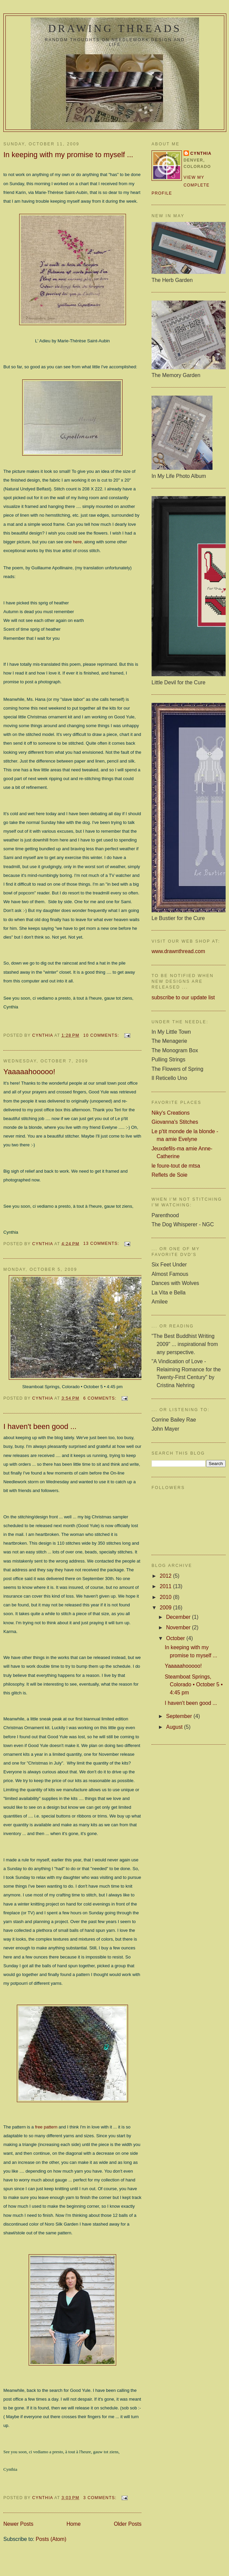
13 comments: (102, 1243)
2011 (166, 1586)
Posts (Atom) (51, 2539)
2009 (166, 1607)
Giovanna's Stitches (175, 1122)
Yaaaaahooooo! (29, 1071)
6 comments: (100, 1398)
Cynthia (200, 153)
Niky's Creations (171, 1113)
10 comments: (102, 1035)
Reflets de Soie (170, 1175)
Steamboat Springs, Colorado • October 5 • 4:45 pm (194, 1684)
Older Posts (127, 2524)
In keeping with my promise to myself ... (68, 154)
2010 (166, 1597)
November (179, 1627)
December (179, 1617)
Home (74, 2524)
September (179, 1716)
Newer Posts (18, 2524)
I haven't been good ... (39, 1426)
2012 (166, 1576)
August (175, 1727)
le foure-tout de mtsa (176, 1166)
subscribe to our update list (183, 997)
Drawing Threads (115, 28)
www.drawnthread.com (178, 951)
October (176, 1638)
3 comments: (100, 2497)
